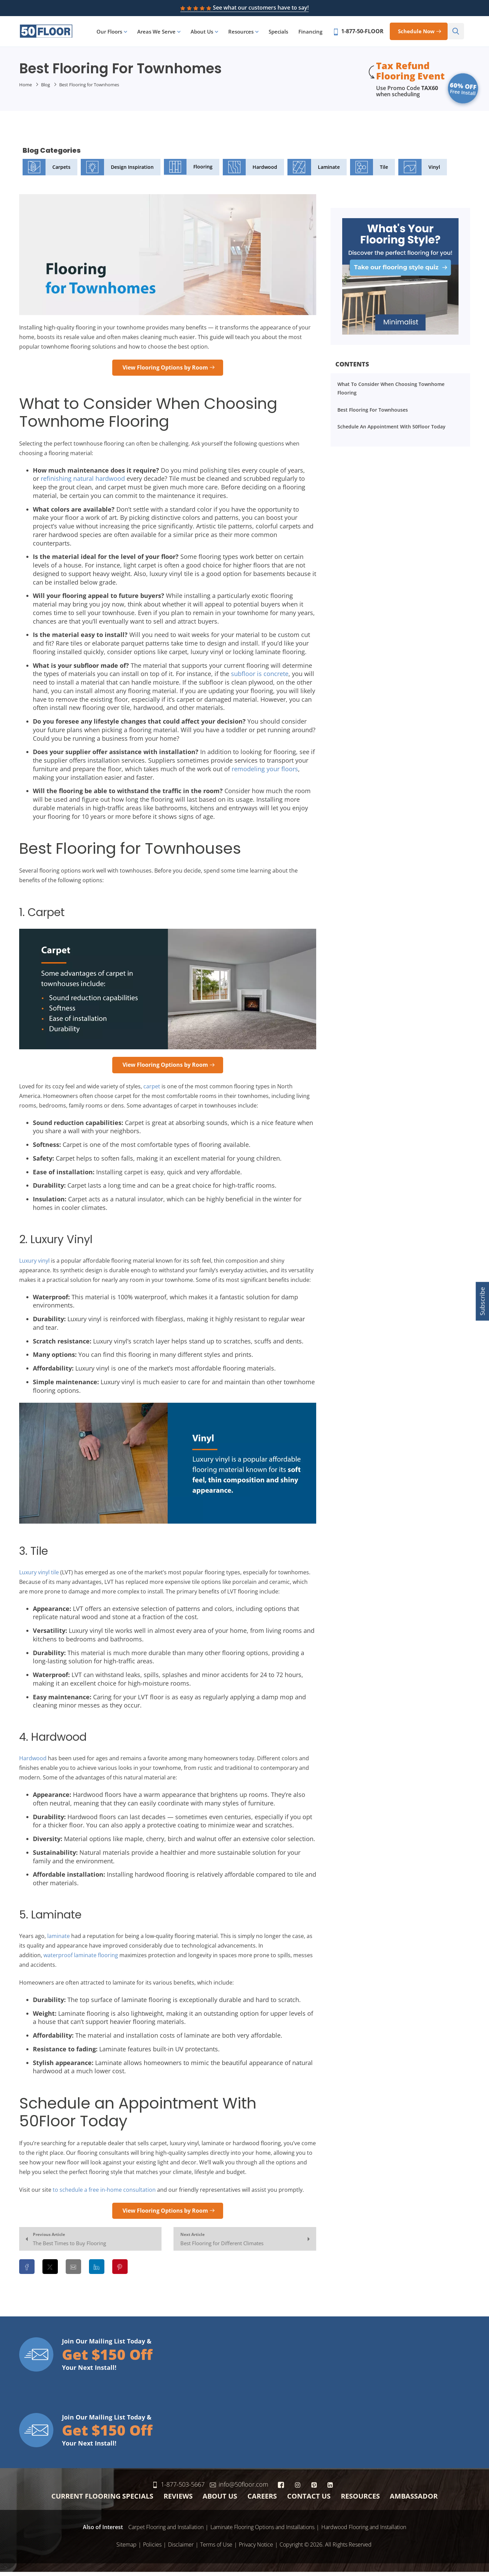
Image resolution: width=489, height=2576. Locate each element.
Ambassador (414, 2500)
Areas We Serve (161, 33)
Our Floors (114, 33)
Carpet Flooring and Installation (166, 2531)
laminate (58, 1940)
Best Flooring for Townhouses (372, 414)
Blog (45, 89)
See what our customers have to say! (244, 7)
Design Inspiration (117, 171)
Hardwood (250, 171)
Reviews (178, 2500)
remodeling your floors (265, 773)
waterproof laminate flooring (80, 1959)
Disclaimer (181, 2548)
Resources (245, 33)
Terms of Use (216, 2548)
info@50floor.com (262, 2488)
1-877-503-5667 (201, 2488)
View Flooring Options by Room (165, 371)
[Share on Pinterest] (120, 2270)
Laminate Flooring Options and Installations (262, 2531)
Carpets (47, 171)
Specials (283, 33)
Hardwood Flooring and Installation (363, 2531)
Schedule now (421, 33)
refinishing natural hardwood (83, 482)
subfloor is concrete (259, 678)
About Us (206, 33)
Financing (315, 33)
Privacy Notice (256, 2548)
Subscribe (482, 1301)
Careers (262, 2500)
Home (25, 89)
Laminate (313, 171)
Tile (369, 171)
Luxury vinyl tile (39, 1576)
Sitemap (126, 2548)
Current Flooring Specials (102, 2500)
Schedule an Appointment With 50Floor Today (391, 430)
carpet (151, 1090)
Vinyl (419, 171)
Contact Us (309, 2500)
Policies (152, 2548)
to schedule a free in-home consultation (104, 2193)
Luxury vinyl (34, 1264)
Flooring (188, 171)
